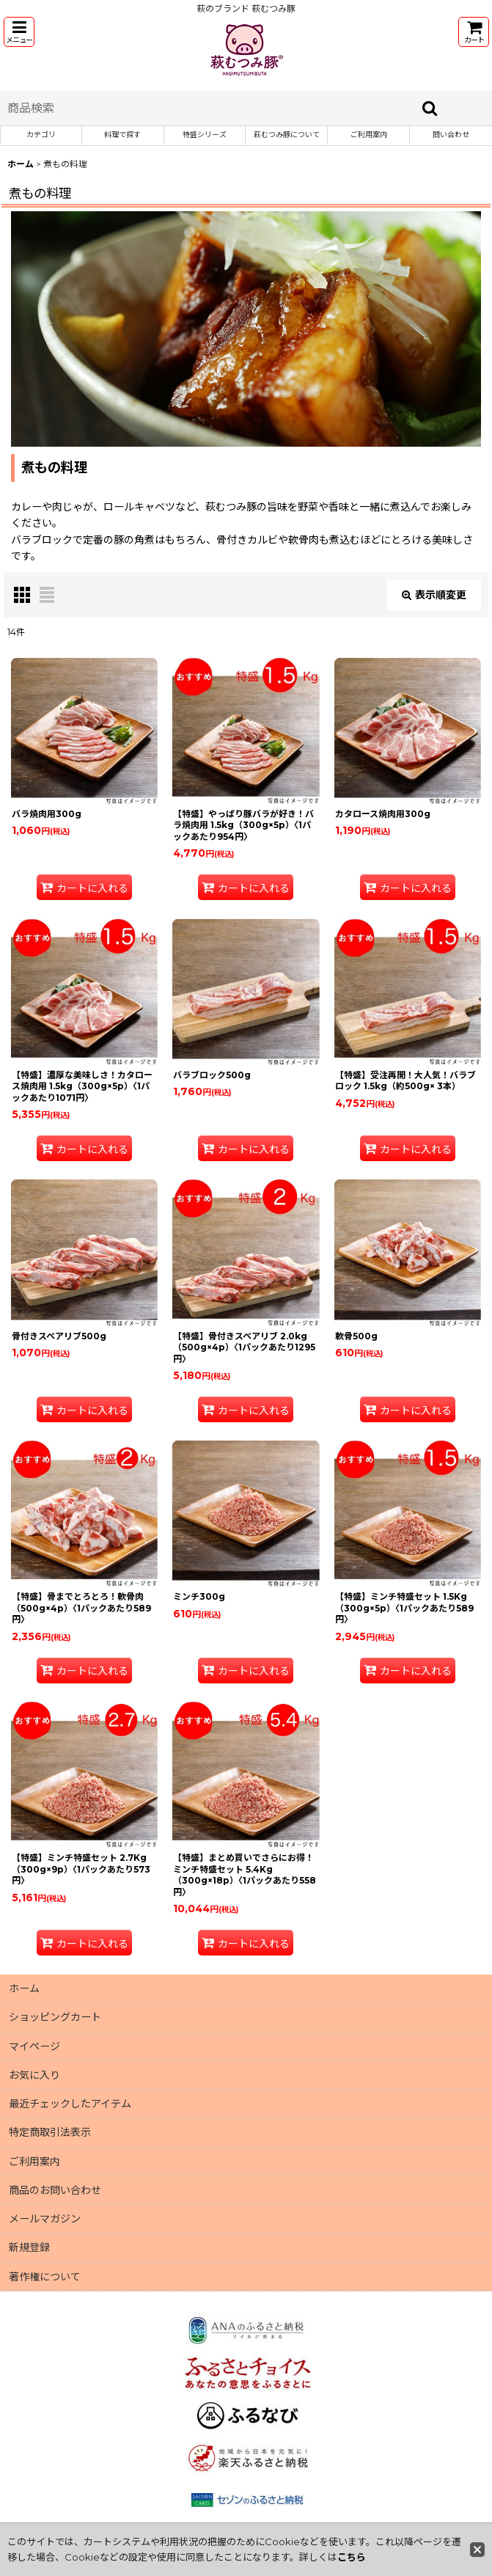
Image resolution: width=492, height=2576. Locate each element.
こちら (351, 2557)
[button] (19, 32)
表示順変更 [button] (434, 594)
